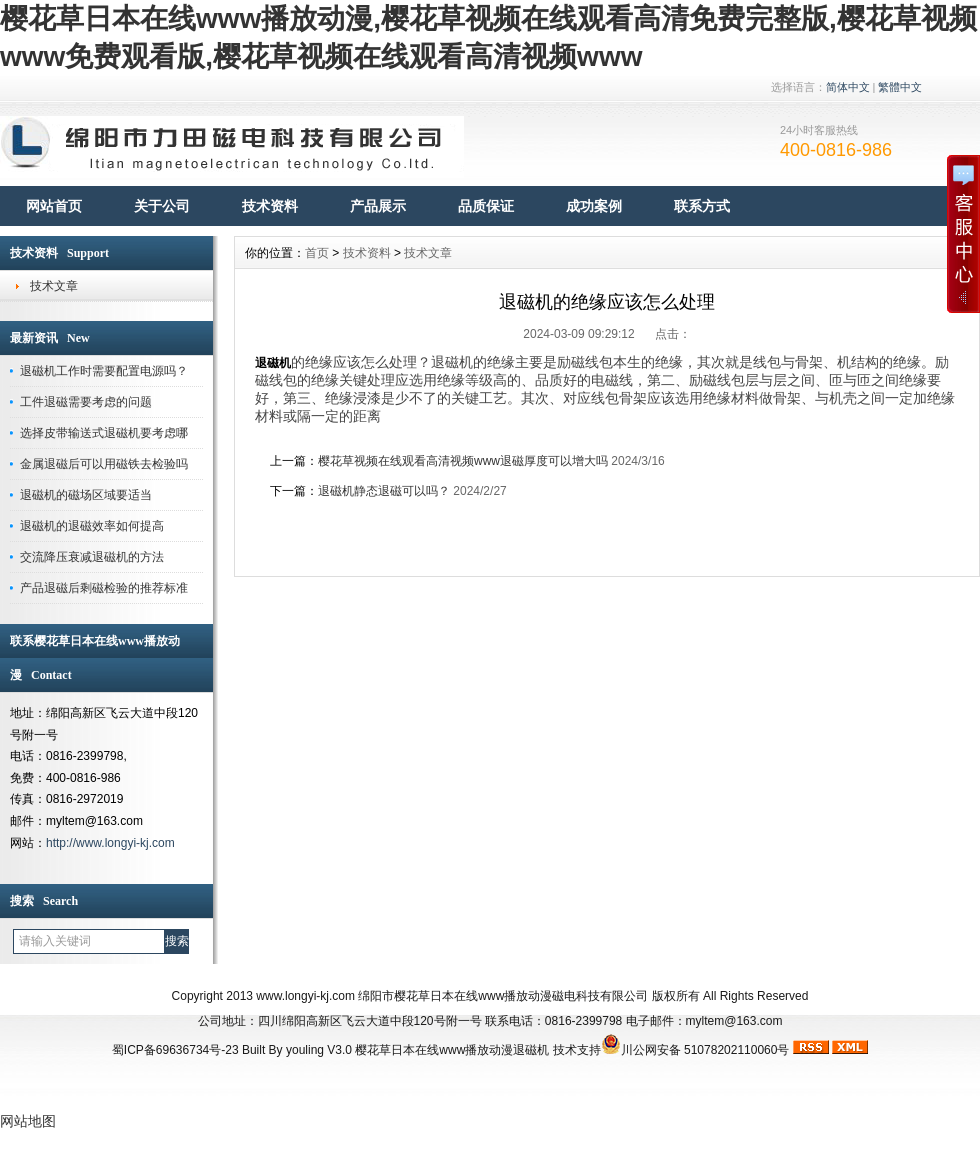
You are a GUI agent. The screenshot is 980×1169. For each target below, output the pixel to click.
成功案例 (594, 206)
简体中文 (848, 87)
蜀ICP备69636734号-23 (175, 1050)
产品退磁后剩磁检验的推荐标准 (104, 588)
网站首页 (54, 206)
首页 (317, 253)
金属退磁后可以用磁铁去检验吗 (104, 464)
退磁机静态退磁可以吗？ (384, 491)
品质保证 (486, 206)
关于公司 (162, 206)
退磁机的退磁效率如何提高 (92, 526)
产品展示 (378, 206)
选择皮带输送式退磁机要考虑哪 (104, 433)
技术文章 (54, 286)
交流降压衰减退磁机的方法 (92, 557)
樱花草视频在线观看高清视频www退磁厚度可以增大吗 (463, 461)
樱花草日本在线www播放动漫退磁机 (452, 1050)
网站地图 (28, 1121)
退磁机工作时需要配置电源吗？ (104, 371)
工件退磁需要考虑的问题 (86, 402)
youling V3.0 (319, 1050)
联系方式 (702, 206)
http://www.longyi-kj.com (110, 843)
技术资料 (270, 206)
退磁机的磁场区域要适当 (86, 495)
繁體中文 (900, 87)
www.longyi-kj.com (305, 996)
